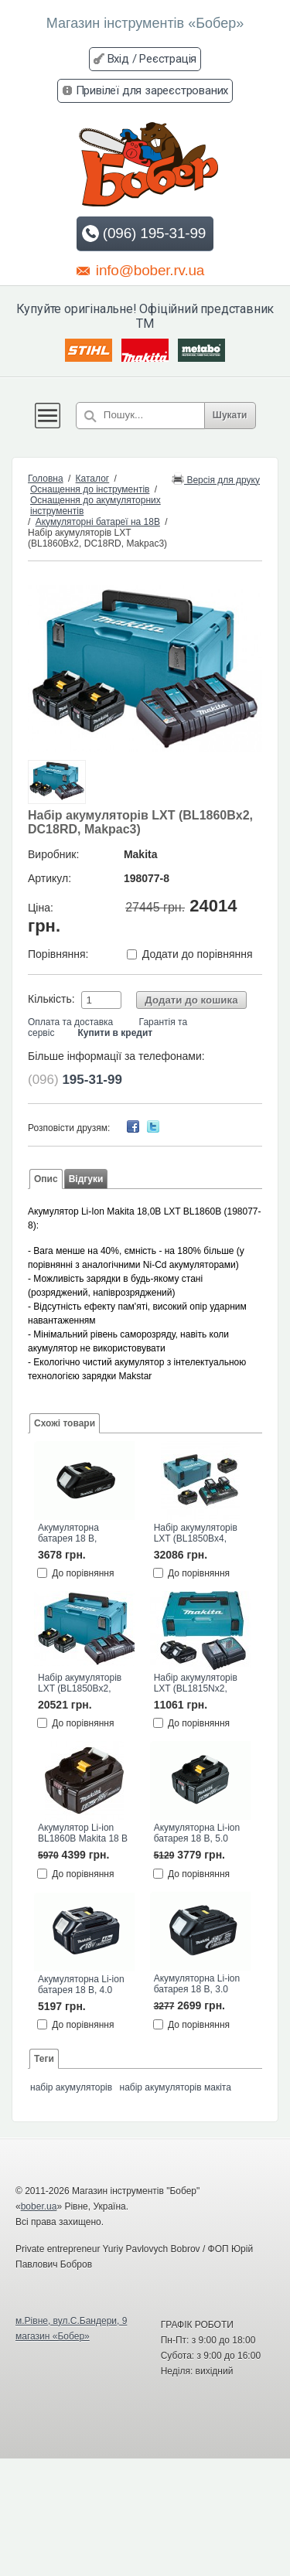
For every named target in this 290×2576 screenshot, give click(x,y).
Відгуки (86, 1179)
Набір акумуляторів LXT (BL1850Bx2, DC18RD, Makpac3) (79, 1683)
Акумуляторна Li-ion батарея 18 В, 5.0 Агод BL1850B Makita (199, 1833)
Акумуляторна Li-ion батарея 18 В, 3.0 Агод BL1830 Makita (197, 1984)
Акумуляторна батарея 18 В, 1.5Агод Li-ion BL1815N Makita (72, 1533)
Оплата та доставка (70, 1022)
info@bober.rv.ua (140, 270)
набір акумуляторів (71, 2087)
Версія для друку (216, 479)
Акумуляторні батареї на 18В (98, 521)
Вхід (118, 59)
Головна (45, 478)
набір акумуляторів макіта (175, 2087)
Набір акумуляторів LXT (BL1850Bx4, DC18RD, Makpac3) (195, 1533)
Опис (46, 1179)
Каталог (93, 478)
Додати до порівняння (197, 954)
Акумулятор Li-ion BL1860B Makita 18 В (83, 1833)
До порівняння (83, 1572)
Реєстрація (167, 59)
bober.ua (39, 2206)
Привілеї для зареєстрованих (152, 90)
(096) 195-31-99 (143, 233)
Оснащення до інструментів (89, 489)
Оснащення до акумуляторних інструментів (95, 505)
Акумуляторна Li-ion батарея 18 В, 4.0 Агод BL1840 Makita (81, 1985)
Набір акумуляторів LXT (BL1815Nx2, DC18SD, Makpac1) (195, 1683)
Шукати (230, 415)
